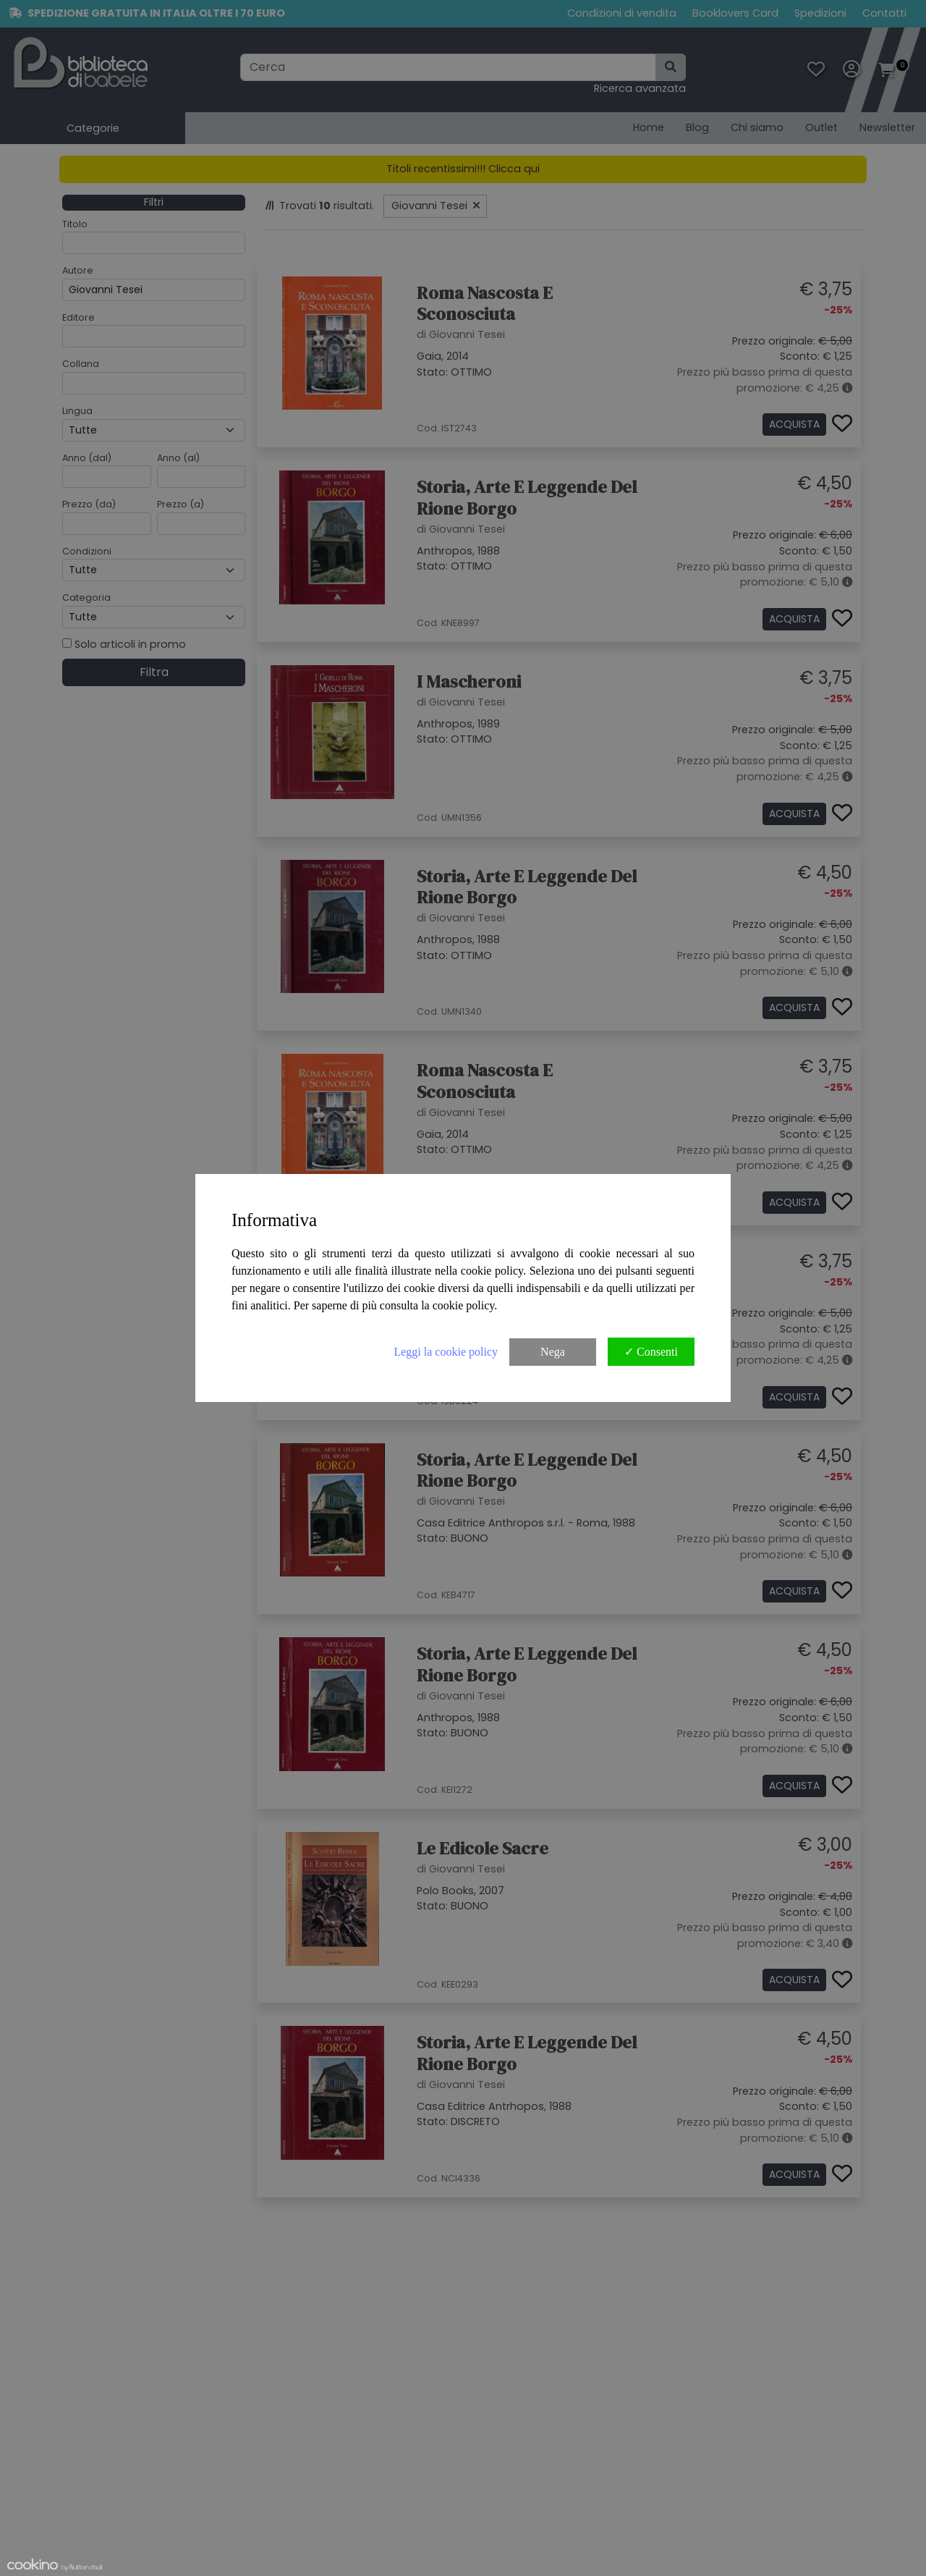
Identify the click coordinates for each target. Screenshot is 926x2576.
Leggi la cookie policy (446, 1352)
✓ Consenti (651, 1352)
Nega (552, 1352)
